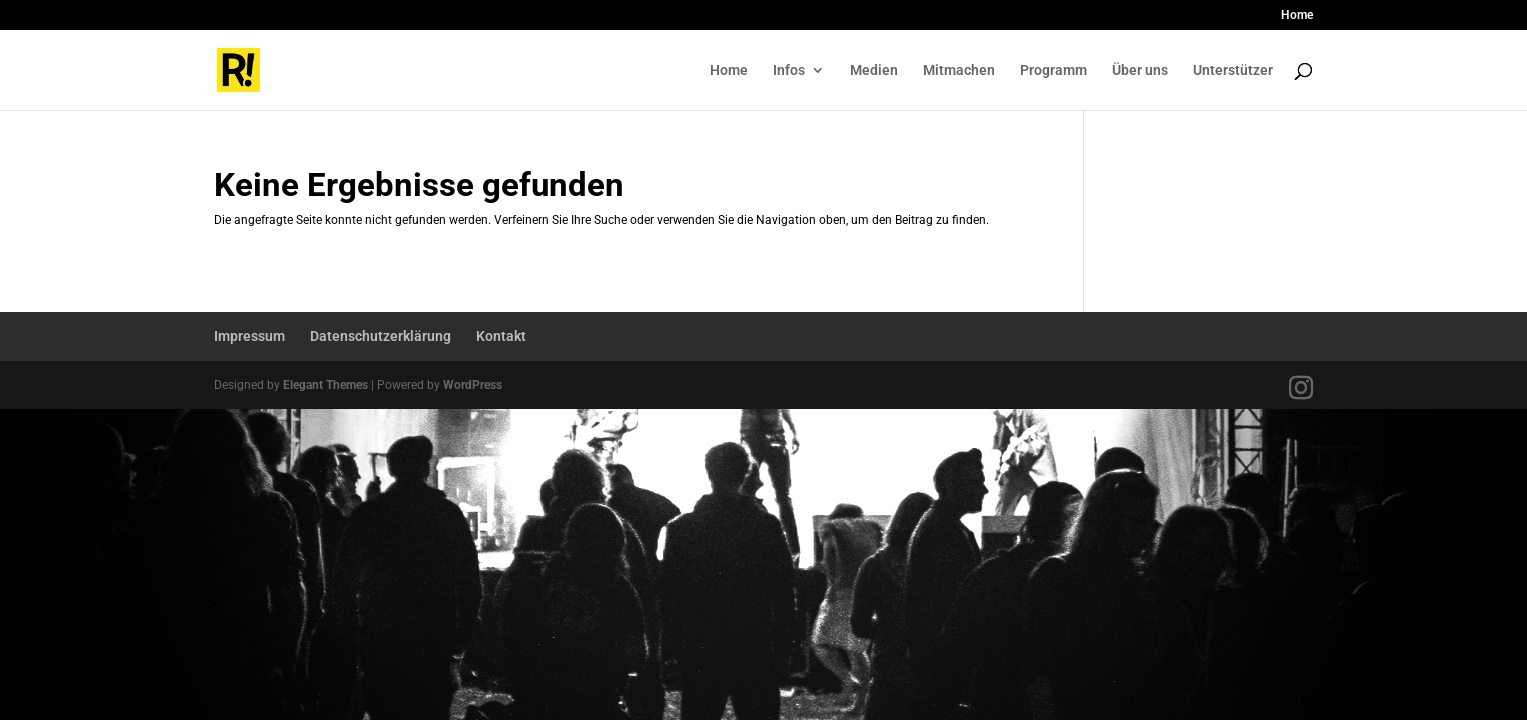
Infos (789, 70)
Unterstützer (1233, 70)
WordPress (472, 385)
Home (1297, 15)
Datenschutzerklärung (380, 336)
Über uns (1140, 70)
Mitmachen (959, 70)
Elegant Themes (325, 385)
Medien (874, 70)
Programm (1053, 70)
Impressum (249, 336)
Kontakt (501, 336)
